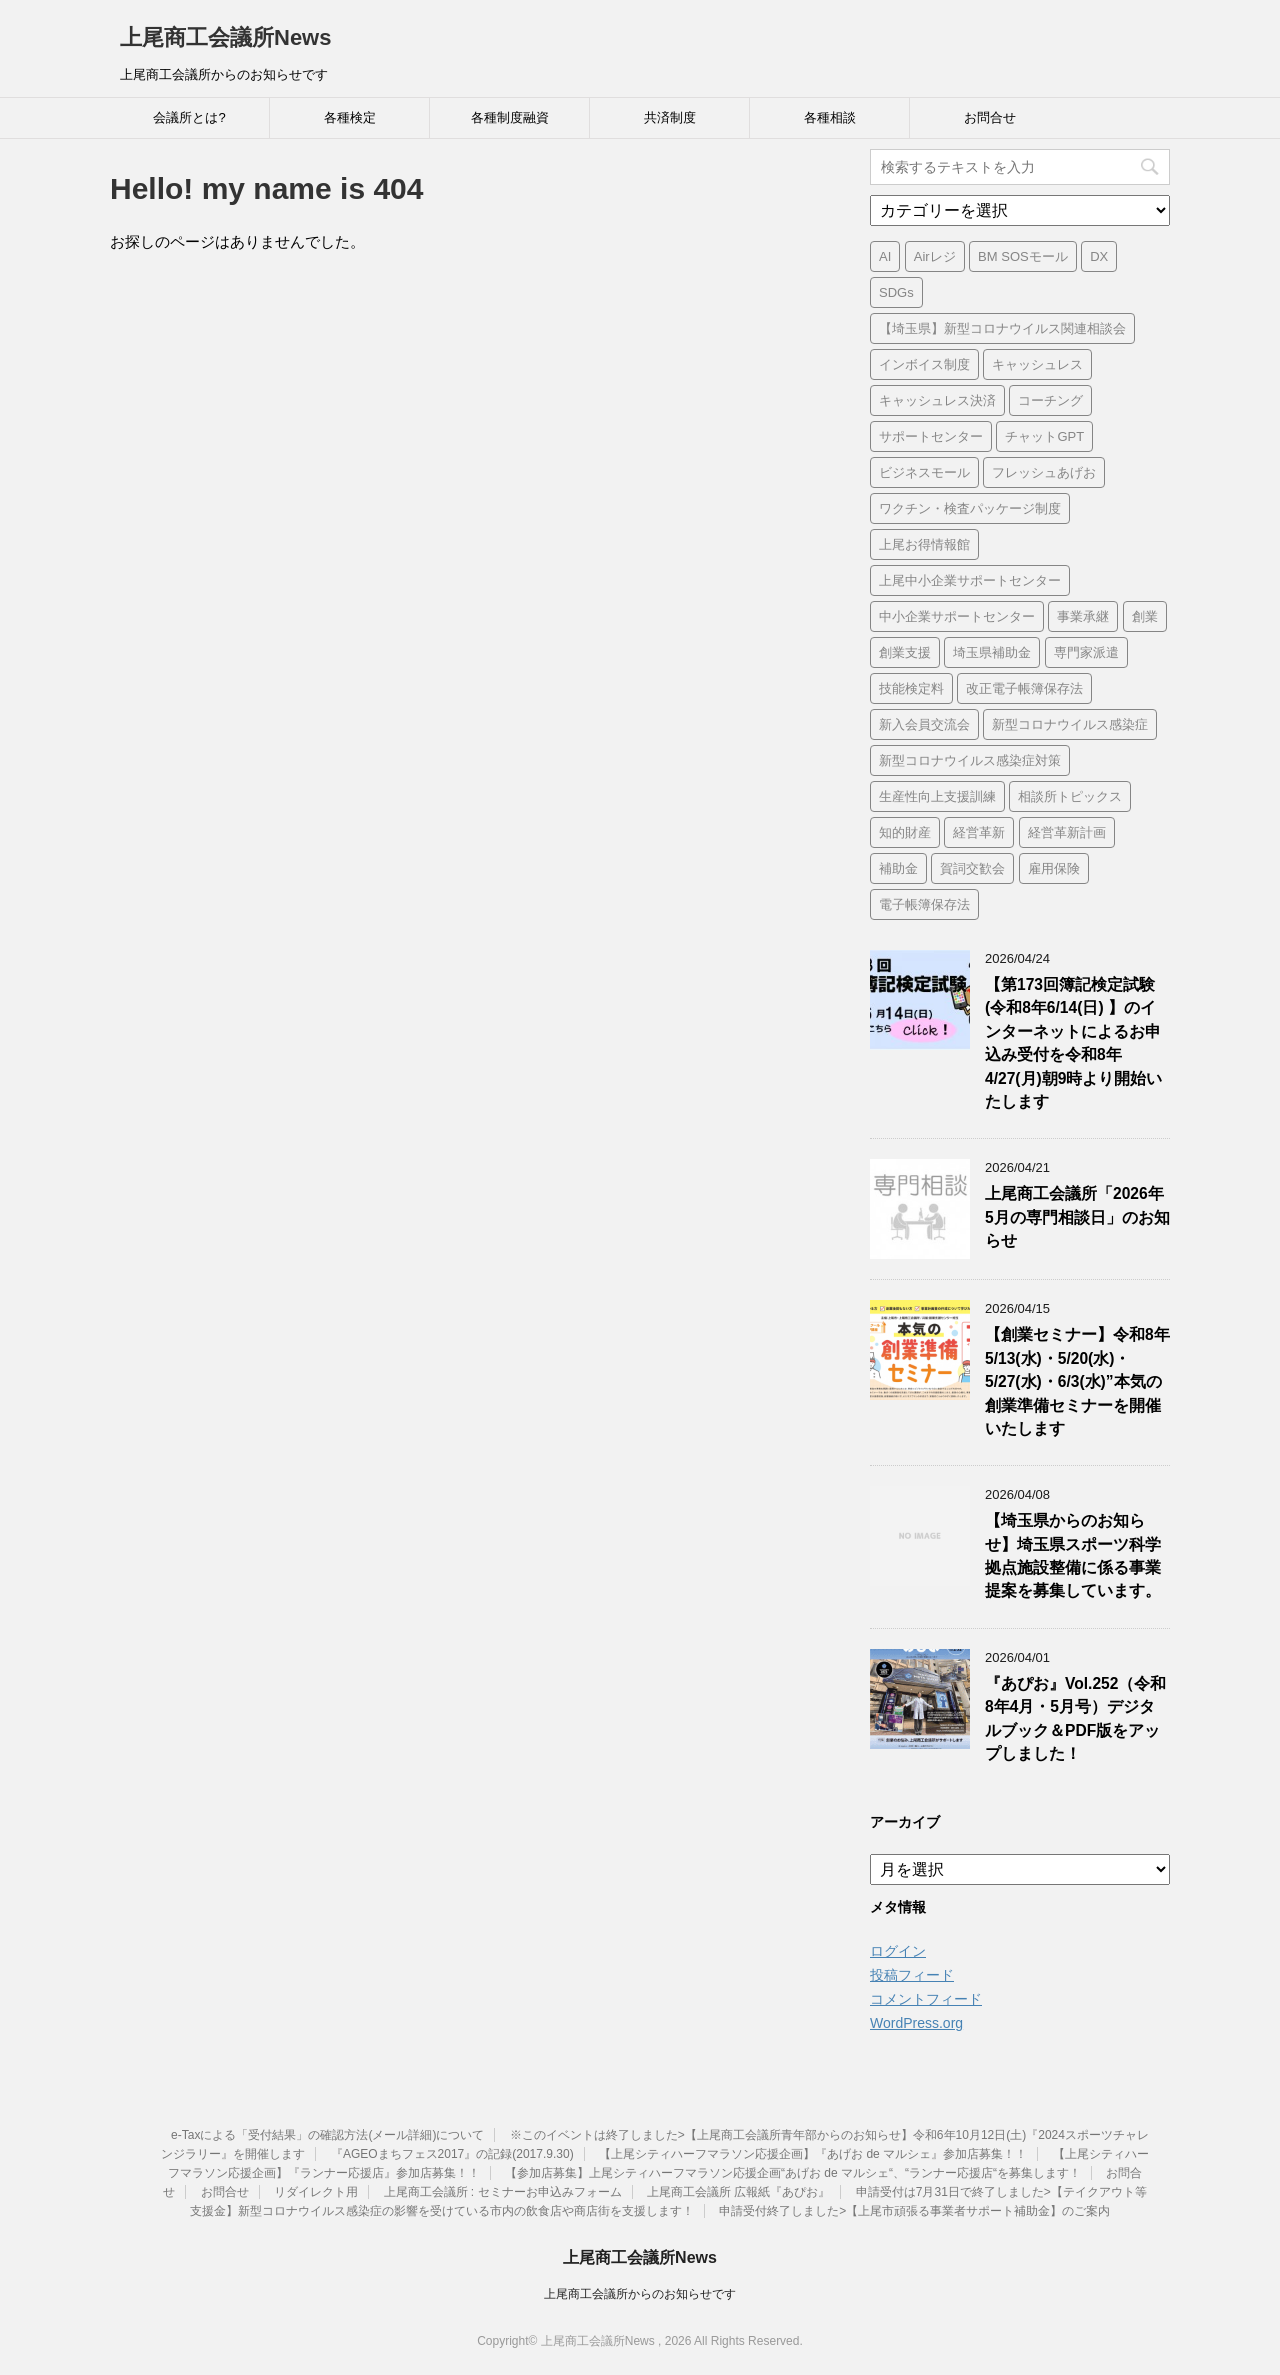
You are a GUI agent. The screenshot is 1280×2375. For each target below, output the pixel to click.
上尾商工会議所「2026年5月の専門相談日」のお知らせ (1077, 1217)
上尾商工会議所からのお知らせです (640, 2294)
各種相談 (830, 117)
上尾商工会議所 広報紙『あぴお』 (738, 2192)
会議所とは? (189, 117)
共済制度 (670, 117)
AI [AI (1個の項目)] (885, 256)
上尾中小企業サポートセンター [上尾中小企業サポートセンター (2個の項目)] (970, 580)
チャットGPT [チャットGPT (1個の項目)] (1044, 436)
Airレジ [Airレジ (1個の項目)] (935, 256)
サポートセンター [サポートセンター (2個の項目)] (931, 436)
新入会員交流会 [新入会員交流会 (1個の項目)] (924, 724)
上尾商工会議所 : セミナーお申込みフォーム (503, 2192)
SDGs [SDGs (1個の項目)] (896, 292)
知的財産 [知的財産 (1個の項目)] (905, 832)
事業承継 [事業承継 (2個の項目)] (1083, 616)
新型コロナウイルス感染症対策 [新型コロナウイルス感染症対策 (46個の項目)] (970, 760)
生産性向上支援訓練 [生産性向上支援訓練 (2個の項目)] (937, 796)
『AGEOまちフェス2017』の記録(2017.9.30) (452, 2154)
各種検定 (350, 117)
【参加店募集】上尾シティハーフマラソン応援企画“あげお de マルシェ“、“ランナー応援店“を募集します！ (793, 2173)
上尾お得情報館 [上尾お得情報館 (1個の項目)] (924, 544)
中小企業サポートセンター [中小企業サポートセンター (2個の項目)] (957, 616)
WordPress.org (916, 2023)
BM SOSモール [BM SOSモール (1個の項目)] (1023, 256)
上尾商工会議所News (225, 37)
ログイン (898, 1951)
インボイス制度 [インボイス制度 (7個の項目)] (924, 364)
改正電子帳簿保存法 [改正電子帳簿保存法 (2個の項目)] (1024, 688)
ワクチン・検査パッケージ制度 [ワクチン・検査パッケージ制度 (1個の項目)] (970, 508)
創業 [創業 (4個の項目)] (1145, 616)
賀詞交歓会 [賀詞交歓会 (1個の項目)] (972, 868)
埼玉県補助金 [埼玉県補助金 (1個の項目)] (992, 652)
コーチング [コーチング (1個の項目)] (1050, 400)
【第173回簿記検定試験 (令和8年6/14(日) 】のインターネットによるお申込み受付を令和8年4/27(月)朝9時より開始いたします (1073, 1043)
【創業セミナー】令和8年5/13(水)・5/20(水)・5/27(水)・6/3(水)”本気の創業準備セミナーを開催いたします (1077, 1381)
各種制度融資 (510, 117)
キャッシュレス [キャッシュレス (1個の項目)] (1037, 364)
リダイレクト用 (316, 2192)
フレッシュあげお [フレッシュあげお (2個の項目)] (1044, 472)
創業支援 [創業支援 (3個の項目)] (905, 652)
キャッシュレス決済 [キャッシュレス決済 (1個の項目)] (937, 400)
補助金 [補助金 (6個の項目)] (898, 868)
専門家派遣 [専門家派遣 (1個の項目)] (1086, 652)
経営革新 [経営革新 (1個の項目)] (979, 832)
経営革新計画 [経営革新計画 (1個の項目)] (1067, 832)
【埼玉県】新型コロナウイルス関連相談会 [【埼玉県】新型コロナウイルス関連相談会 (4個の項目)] (1002, 328)
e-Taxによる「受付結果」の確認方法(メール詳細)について (327, 2135)
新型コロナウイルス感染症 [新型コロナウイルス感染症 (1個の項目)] (1070, 724)
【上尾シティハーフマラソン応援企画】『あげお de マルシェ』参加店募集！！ (813, 2154)
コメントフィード (926, 1999)
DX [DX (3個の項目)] (1099, 256)
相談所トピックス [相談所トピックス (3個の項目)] (1070, 796)
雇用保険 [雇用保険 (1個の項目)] (1054, 868)
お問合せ (990, 117)
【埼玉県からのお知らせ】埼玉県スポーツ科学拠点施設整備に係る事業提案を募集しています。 (1073, 1555)
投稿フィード (912, 1975)
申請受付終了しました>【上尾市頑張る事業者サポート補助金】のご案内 (914, 2211)
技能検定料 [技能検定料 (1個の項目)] (911, 688)
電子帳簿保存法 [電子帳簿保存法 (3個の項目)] (924, 904)
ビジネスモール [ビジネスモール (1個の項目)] (924, 472)
